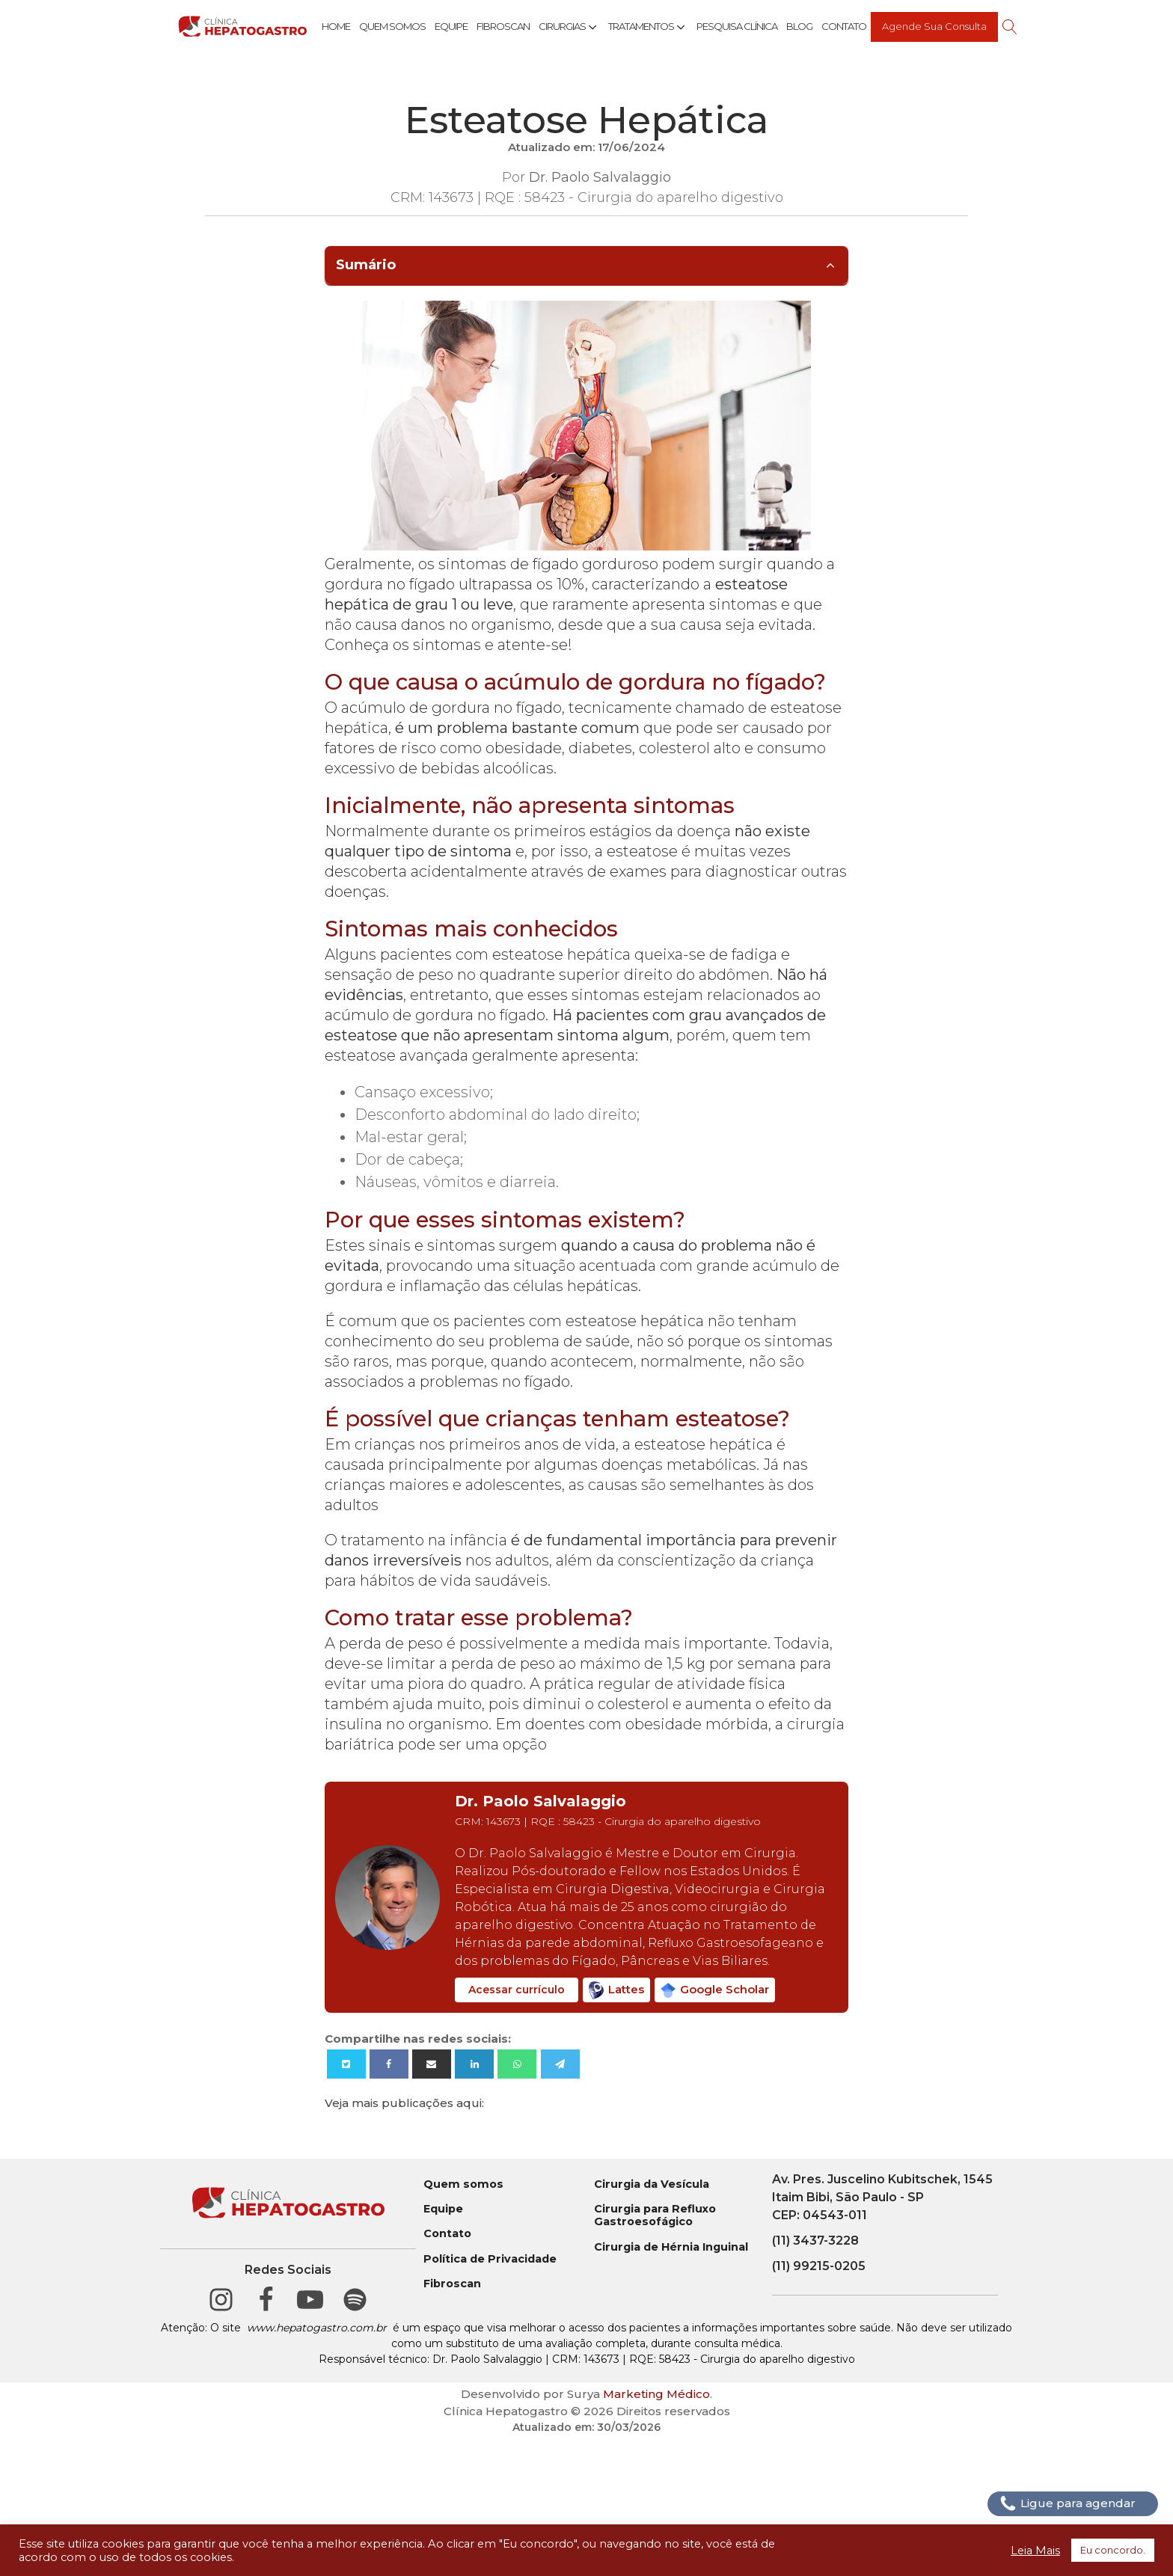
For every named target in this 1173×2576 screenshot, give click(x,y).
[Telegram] (560, 2064)
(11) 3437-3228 (815, 2240)
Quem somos (463, 2184)
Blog (799, 26)
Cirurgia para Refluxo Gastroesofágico (655, 2215)
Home (336, 26)
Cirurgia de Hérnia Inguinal (671, 2247)
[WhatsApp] (516, 2064)
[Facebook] (389, 2064)
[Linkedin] (474, 2064)
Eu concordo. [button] (1112, 2550)
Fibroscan (503, 26)
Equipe (451, 26)
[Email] (431, 2064)
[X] (346, 2064)
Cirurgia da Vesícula (651, 2184)
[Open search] (1010, 27)
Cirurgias (569, 27)
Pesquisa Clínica (736, 26)
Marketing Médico (656, 2394)
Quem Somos (392, 26)
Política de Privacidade (490, 2259)
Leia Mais (1035, 2550)
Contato (843, 26)
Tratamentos (647, 27)
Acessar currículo (516, 1989)
